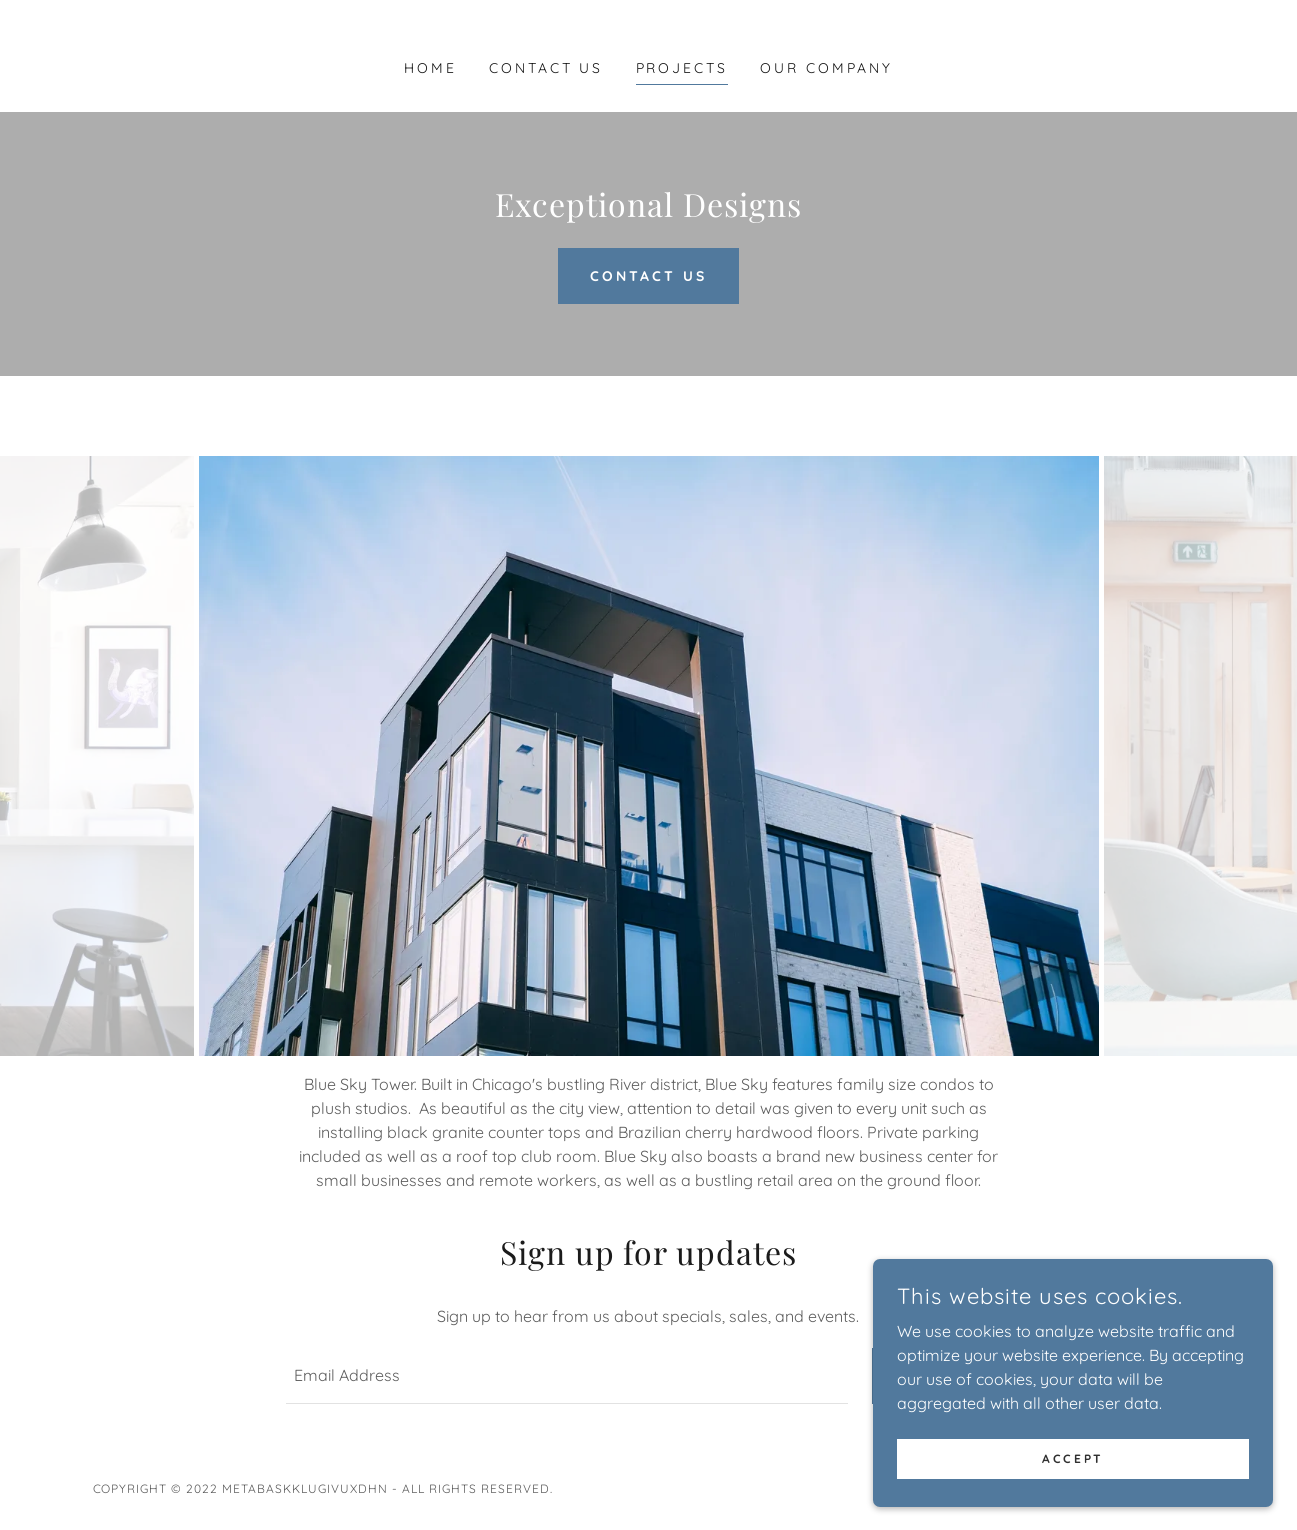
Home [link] (430, 68)
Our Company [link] (826, 68)
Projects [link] (682, 68)
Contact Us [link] (546, 68)
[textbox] (567, 1376)
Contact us (648, 276)
